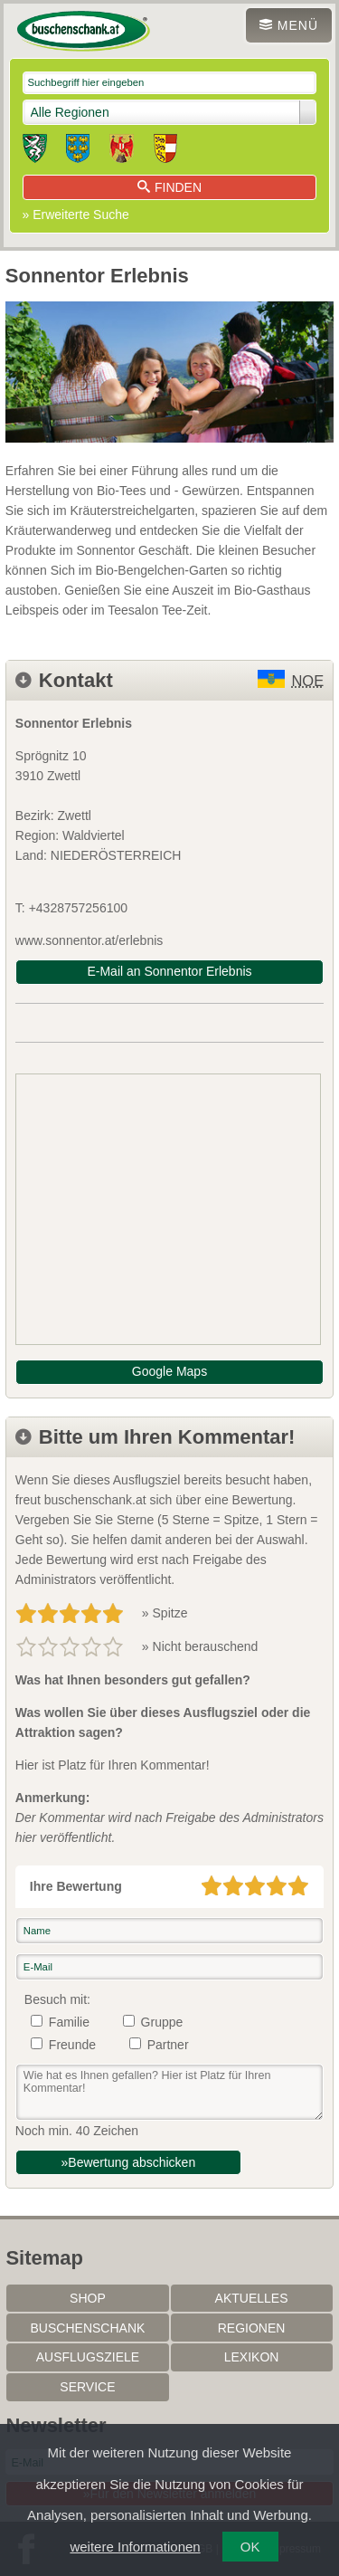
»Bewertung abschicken (128, 2162)
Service (87, 2387)
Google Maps (169, 1371)
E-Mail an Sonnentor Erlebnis (169, 971)
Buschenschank (88, 2328)
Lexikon (251, 2357)
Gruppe (162, 2022)
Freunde (72, 2044)
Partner (168, 2044)
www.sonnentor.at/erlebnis (89, 940)
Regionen (252, 2328)
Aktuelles (251, 2298)
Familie (69, 2022)
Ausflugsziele (87, 2357)
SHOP (88, 2298)
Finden (169, 187)
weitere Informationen (135, 2546)
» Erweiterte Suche (76, 214)
